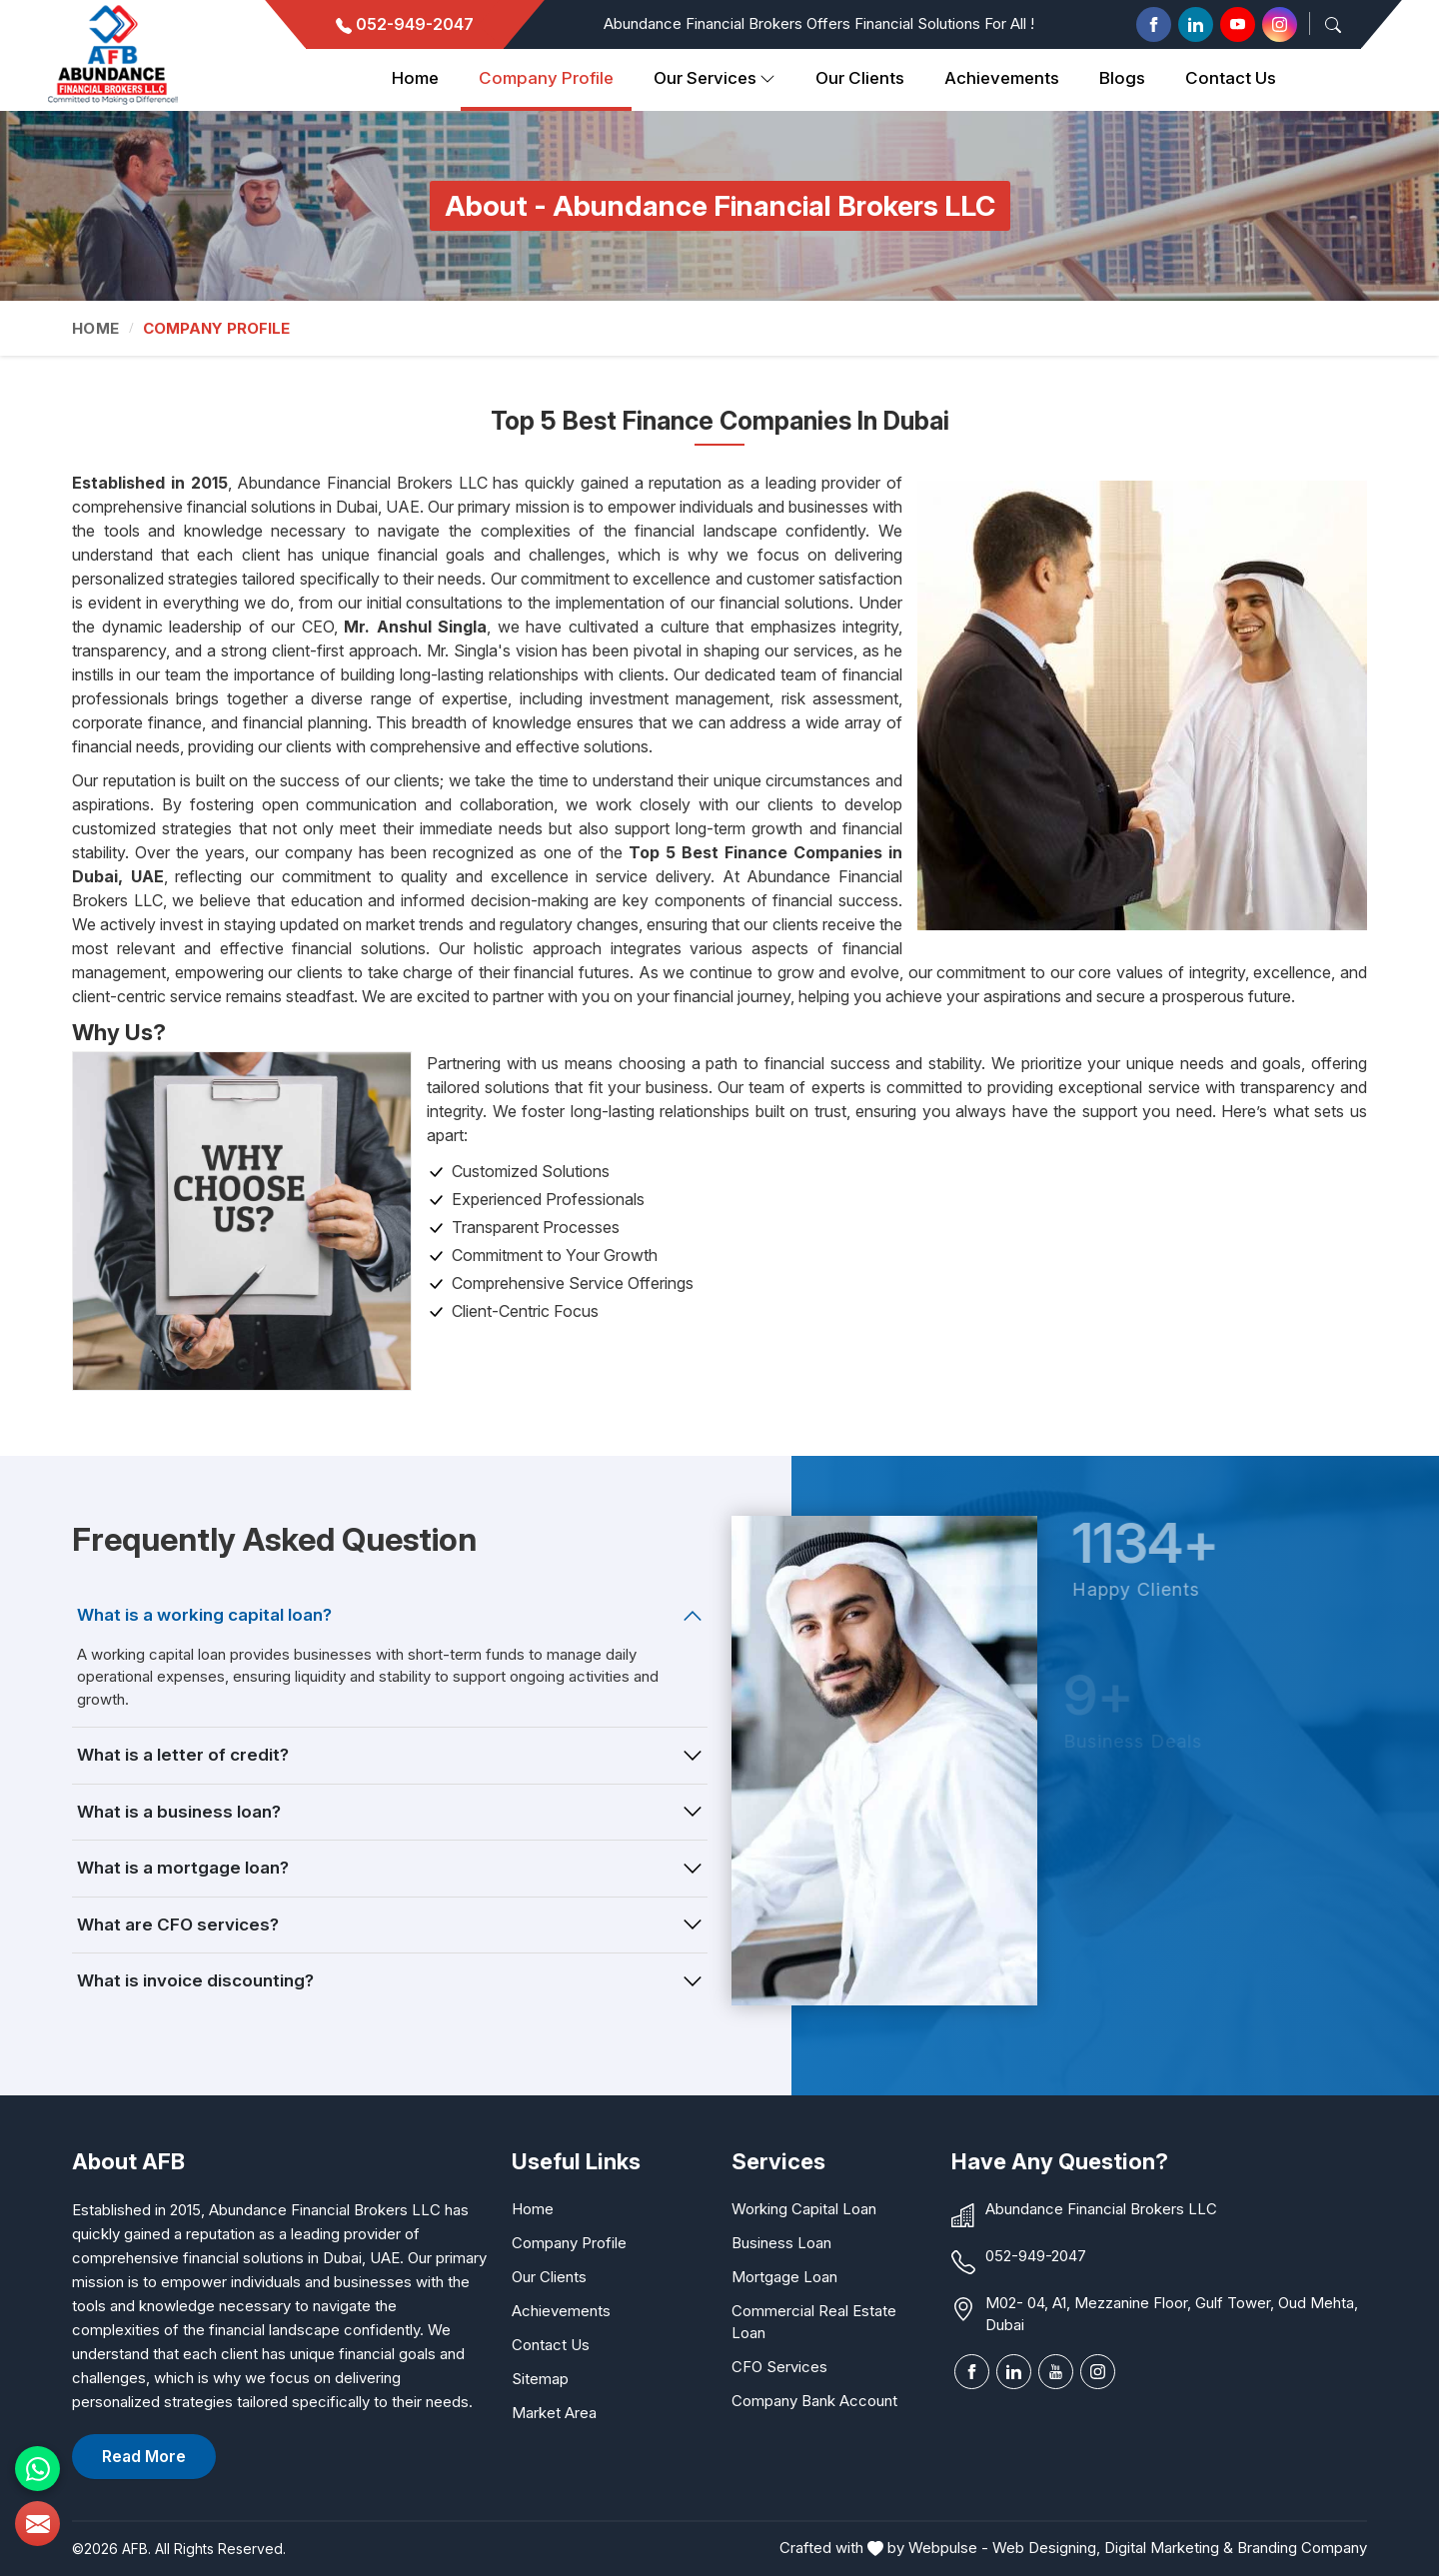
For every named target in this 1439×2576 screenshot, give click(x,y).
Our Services (714, 79)
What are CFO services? (178, 1924)
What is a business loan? (179, 1812)
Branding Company (1302, 2547)
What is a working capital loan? (204, 1615)
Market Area (554, 2412)
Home (415, 78)
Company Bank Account (814, 2400)
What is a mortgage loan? (183, 1868)
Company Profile (546, 78)
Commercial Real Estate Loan (813, 2321)
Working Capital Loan (803, 2208)
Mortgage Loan (784, 2276)
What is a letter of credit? (183, 1755)
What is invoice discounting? (195, 1980)
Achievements (1001, 78)
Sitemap (540, 2378)
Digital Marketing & (1168, 2547)
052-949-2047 (405, 24)
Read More (144, 2456)
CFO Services (779, 2366)
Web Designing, (1046, 2547)
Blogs (1122, 78)
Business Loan (781, 2242)
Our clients (859, 78)
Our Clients (549, 2276)
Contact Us (1230, 78)
